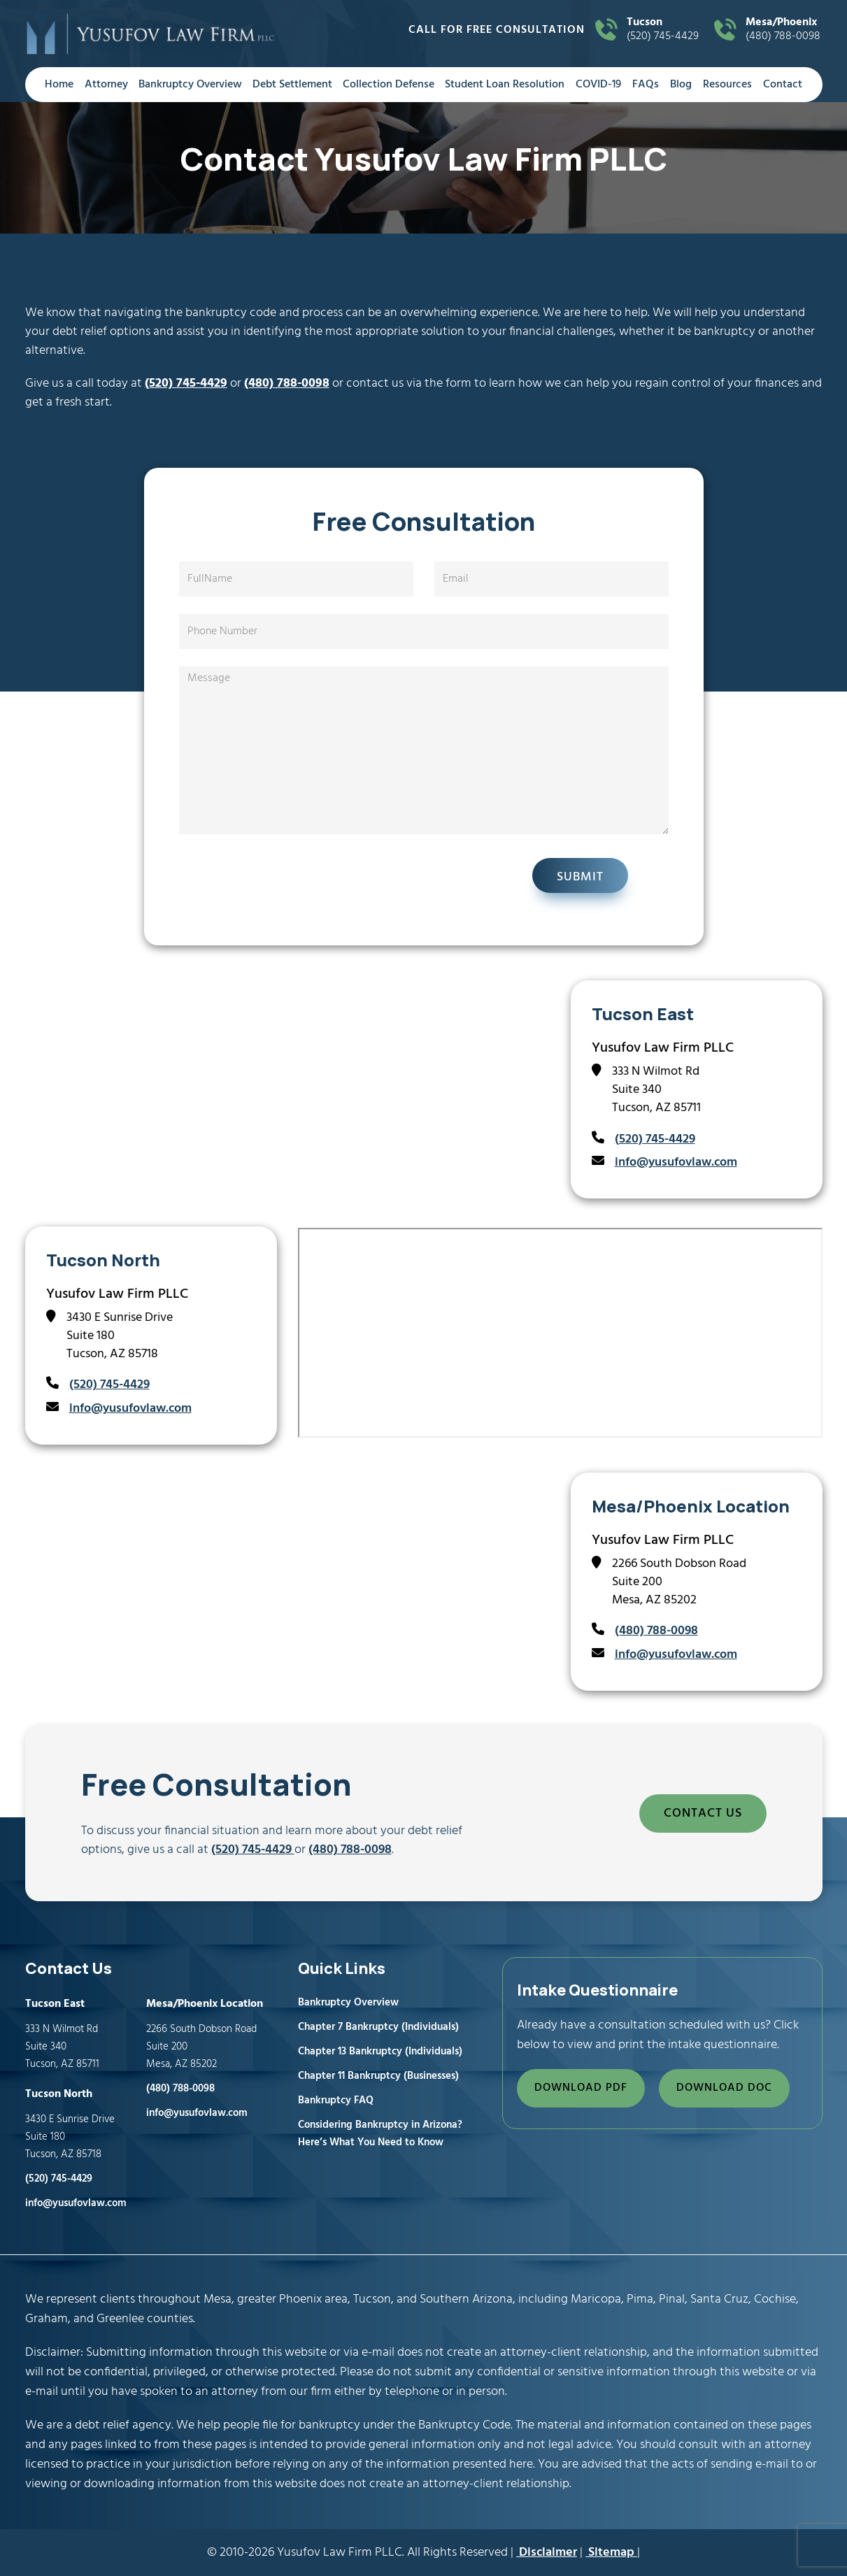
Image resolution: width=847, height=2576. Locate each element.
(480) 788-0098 (784, 30)
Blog (681, 85)
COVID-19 (598, 85)
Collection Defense (388, 85)
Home (59, 85)
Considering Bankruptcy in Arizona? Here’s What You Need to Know (380, 2134)
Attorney (106, 85)
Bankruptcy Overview (190, 85)
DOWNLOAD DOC (724, 2088)
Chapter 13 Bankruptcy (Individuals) (380, 2051)
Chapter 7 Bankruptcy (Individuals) (378, 2027)
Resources (727, 85)
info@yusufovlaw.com (676, 1162)
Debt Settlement (292, 85)
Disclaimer (546, 2552)
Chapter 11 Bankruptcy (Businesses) (378, 2076)
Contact (782, 85)
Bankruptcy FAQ (335, 2100)
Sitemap (611, 2552)
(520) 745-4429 (665, 30)
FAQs (645, 85)
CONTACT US (703, 1813)
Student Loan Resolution (504, 85)
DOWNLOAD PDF (580, 2088)
